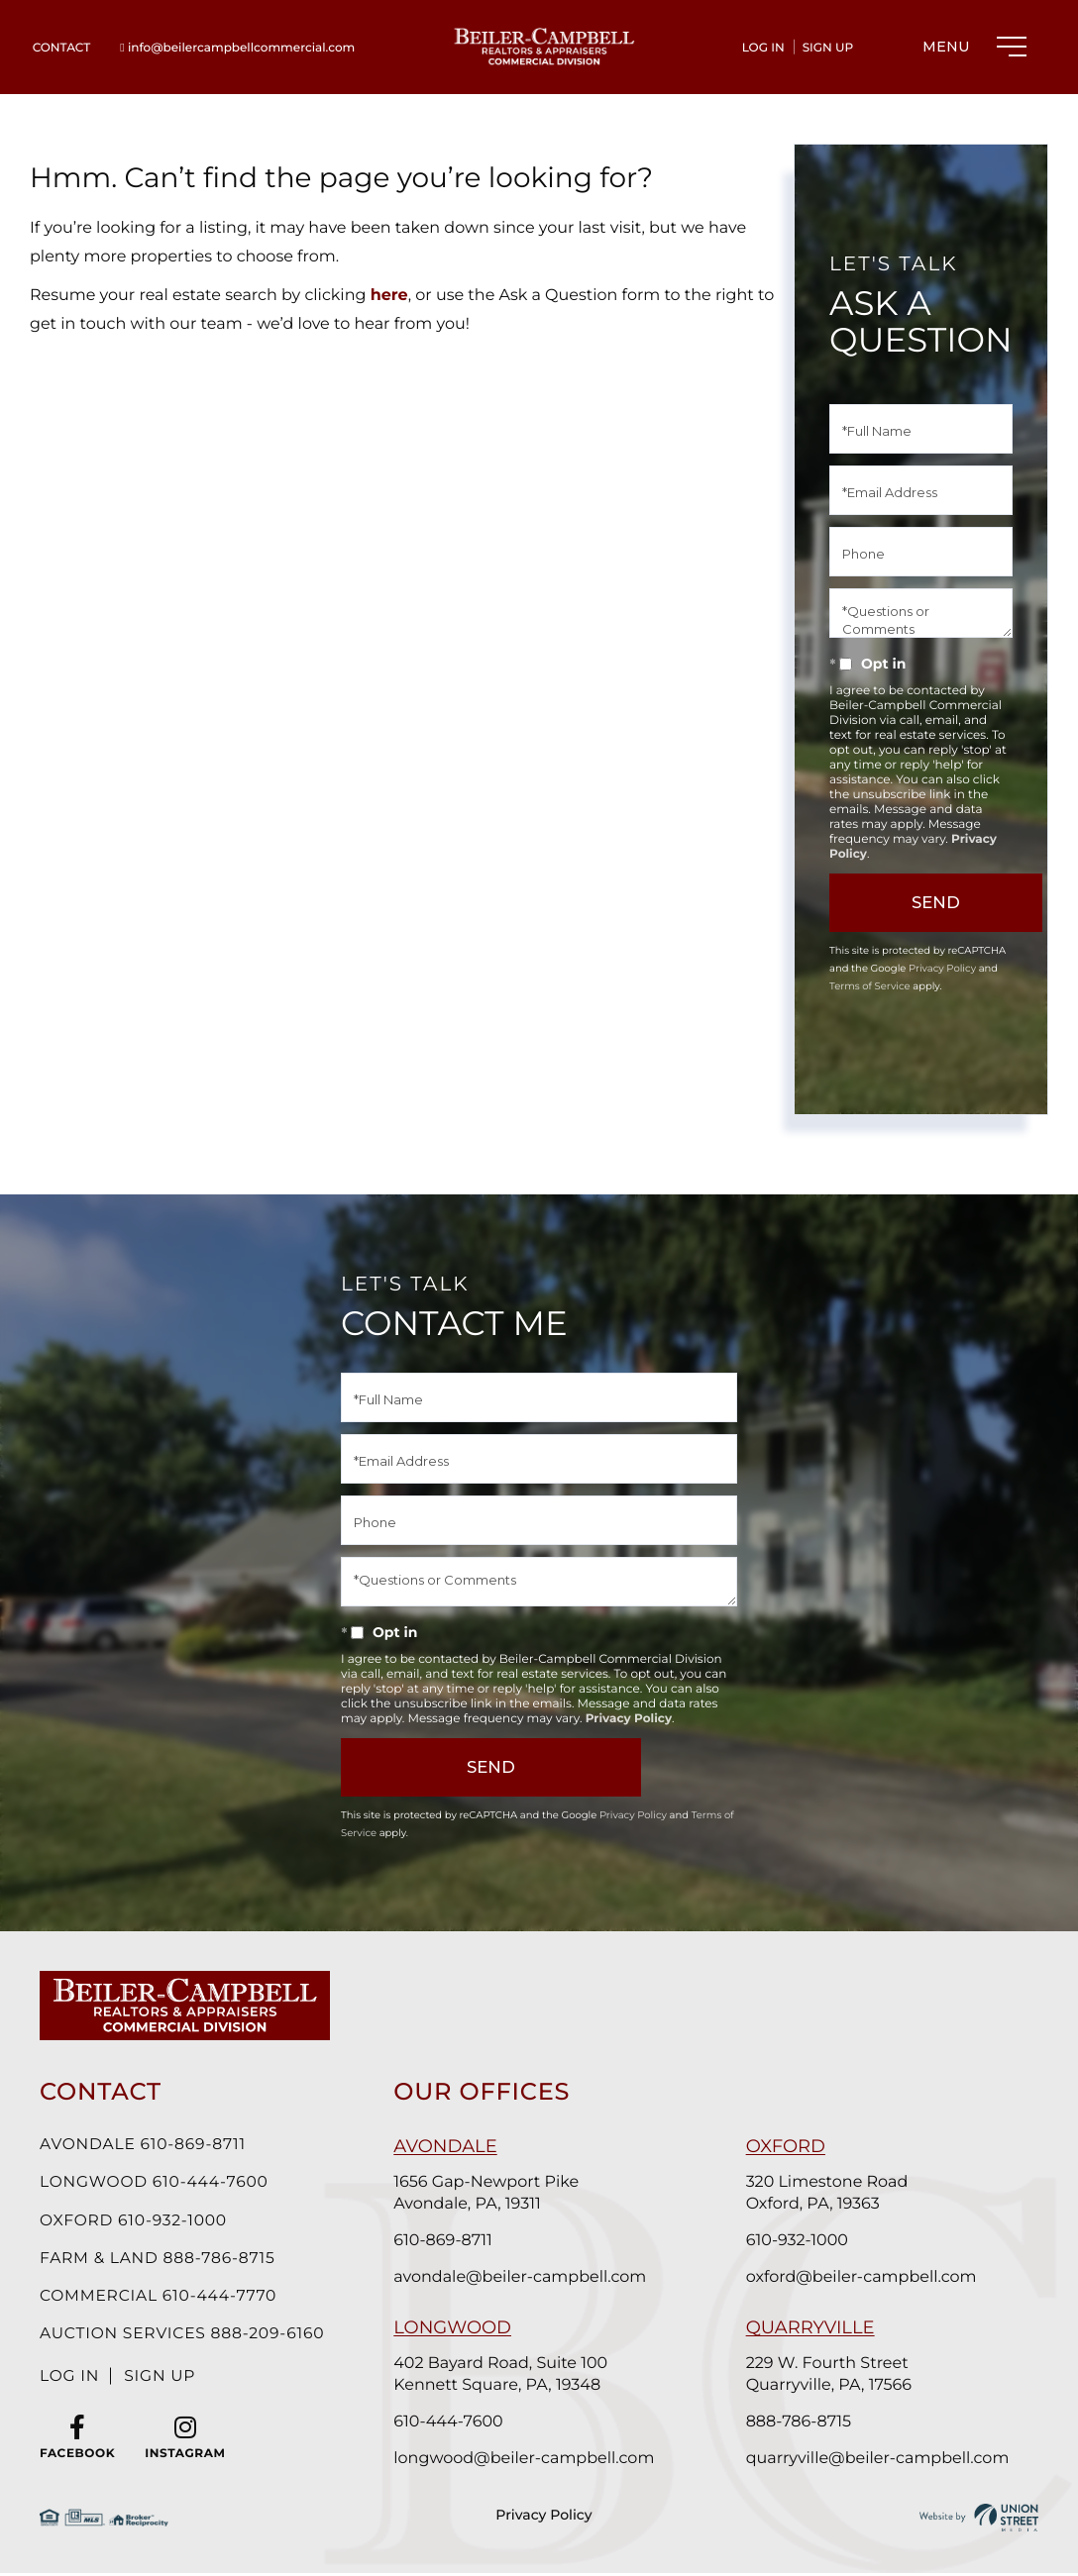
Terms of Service (870, 985)
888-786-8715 (801, 2422)
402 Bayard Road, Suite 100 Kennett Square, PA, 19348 (508, 2374)
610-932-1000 (800, 2240)
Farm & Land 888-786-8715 (160, 2260)
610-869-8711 (450, 2240)
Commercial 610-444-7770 (161, 2299)
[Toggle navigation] (969, 46)
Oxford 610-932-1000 (136, 2222)
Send (946, 902)
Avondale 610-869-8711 (145, 2144)
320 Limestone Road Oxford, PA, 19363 (830, 2193)
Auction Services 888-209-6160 (186, 2337)
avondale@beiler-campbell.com (527, 2277)
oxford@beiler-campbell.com (864, 2277)
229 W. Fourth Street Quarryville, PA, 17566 (832, 2374)
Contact (62, 48)
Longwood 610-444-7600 (157, 2183)
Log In (763, 48)
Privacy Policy (942, 968)
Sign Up (828, 48)
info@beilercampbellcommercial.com (237, 48)
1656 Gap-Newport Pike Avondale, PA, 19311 (494, 2193)
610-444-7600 (455, 2422)
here (389, 295)
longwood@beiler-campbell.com (531, 2458)
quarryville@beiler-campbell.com (881, 2458)
